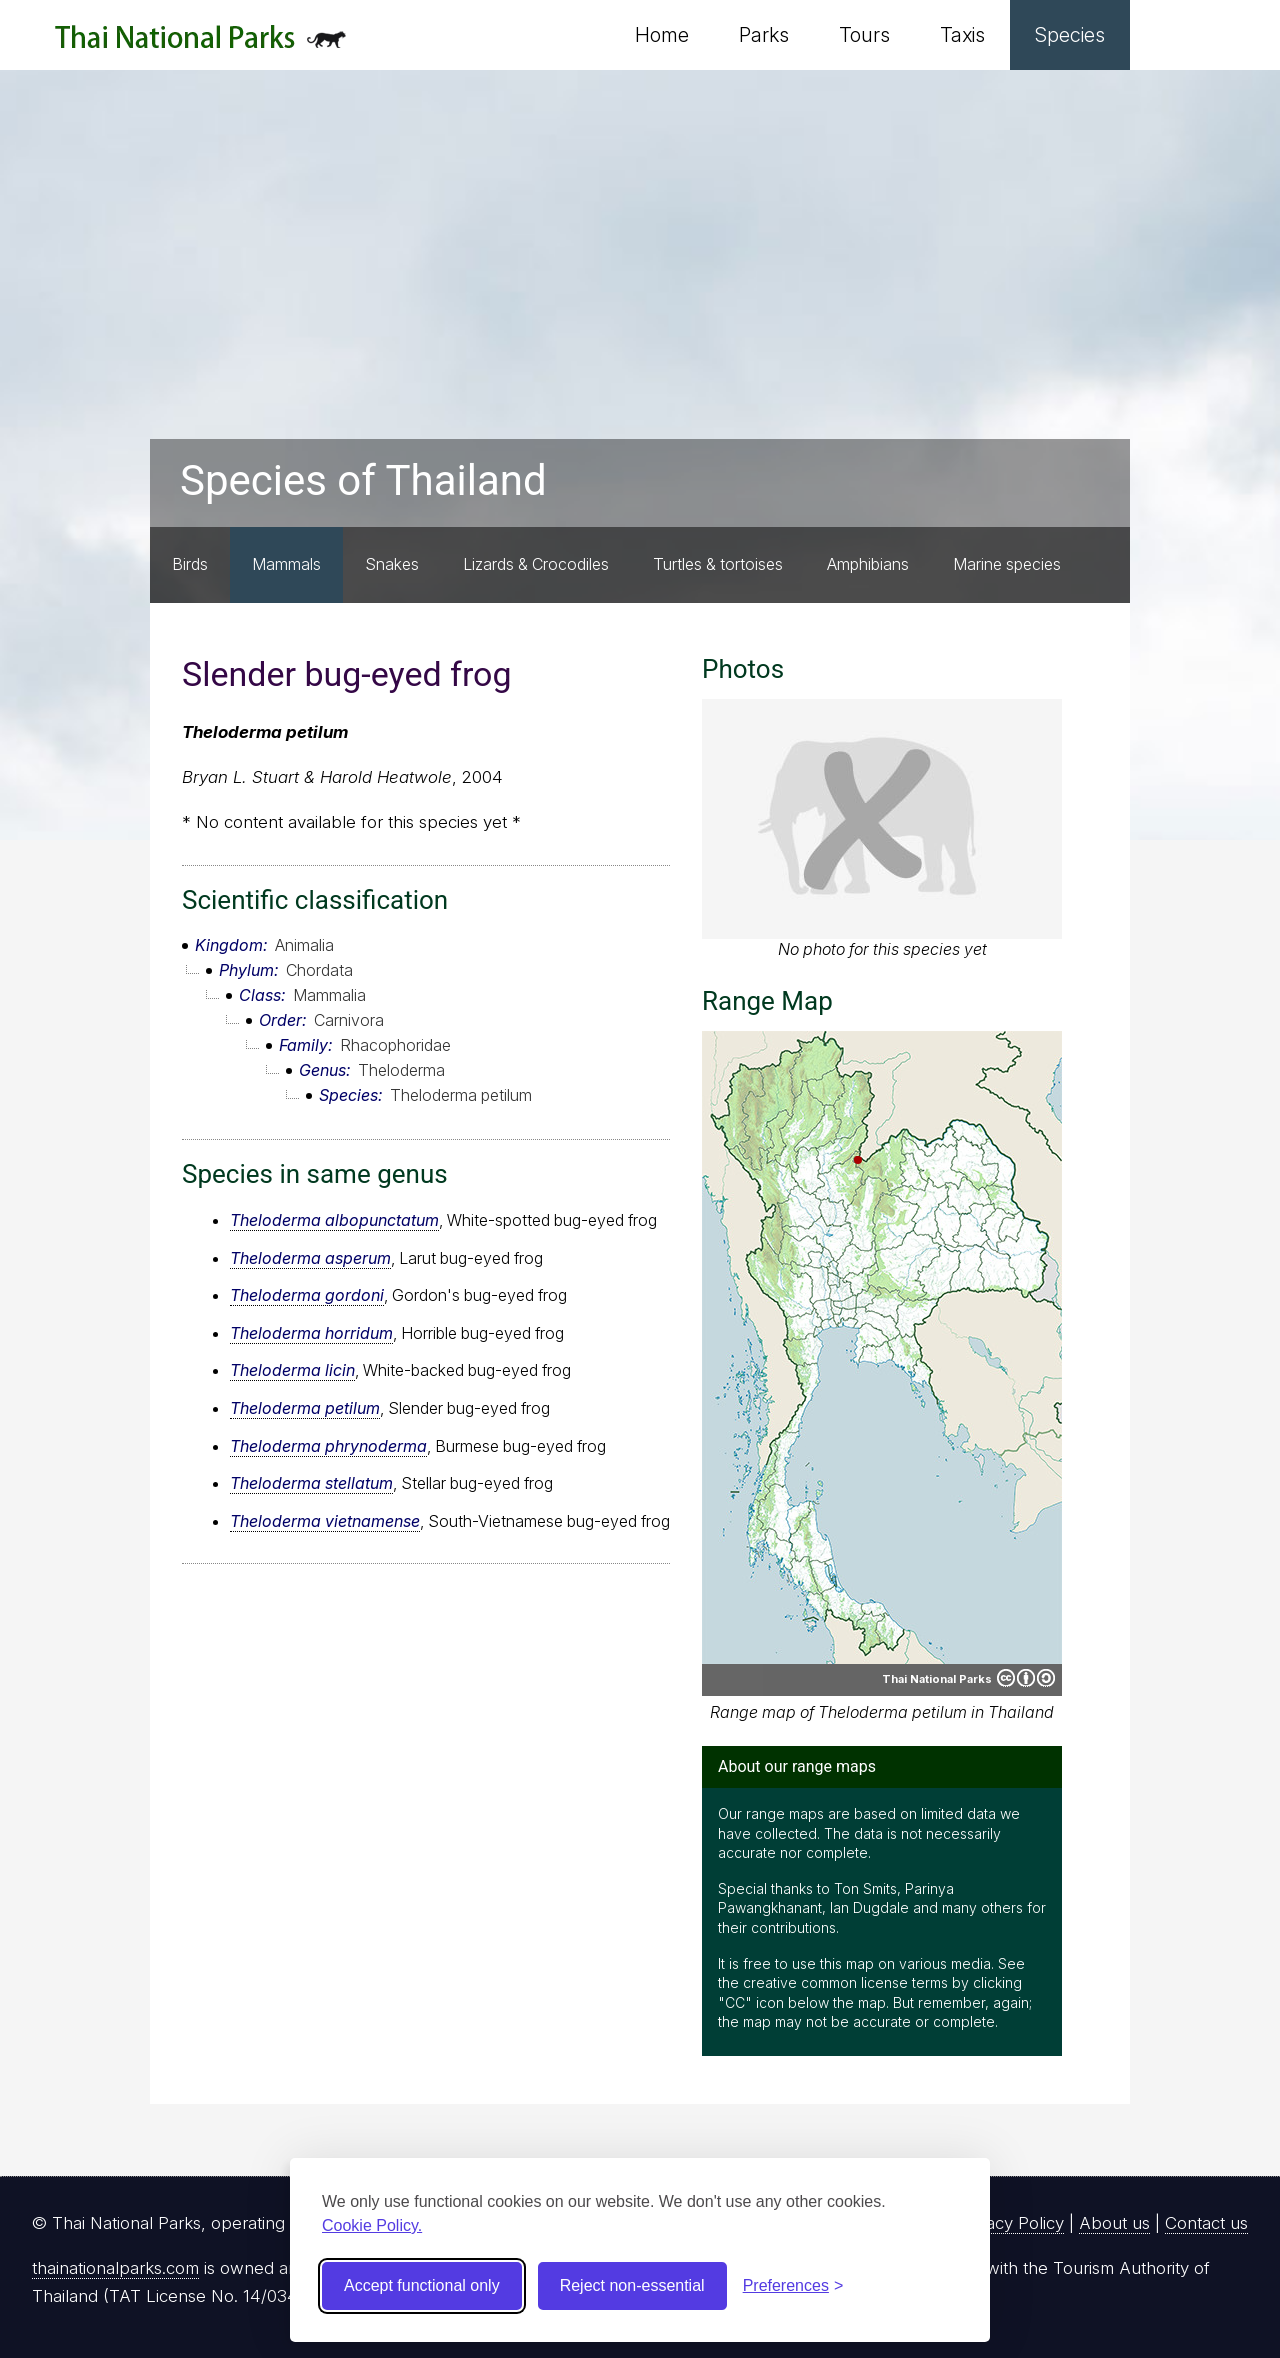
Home (662, 35)
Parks (764, 35)
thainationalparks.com (115, 2268)
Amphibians (868, 564)
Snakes (392, 564)
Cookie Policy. (372, 2225)
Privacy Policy (1010, 2223)
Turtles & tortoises (718, 564)
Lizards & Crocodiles (536, 564)
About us (1114, 2223)
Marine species (1007, 564)
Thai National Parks (200, 44)
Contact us (1206, 2223)
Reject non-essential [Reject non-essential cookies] (632, 2285)
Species (1070, 35)
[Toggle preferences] (793, 2286)
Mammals (286, 564)
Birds (190, 564)
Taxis (962, 35)
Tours (864, 35)
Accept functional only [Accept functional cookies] (422, 2285)
